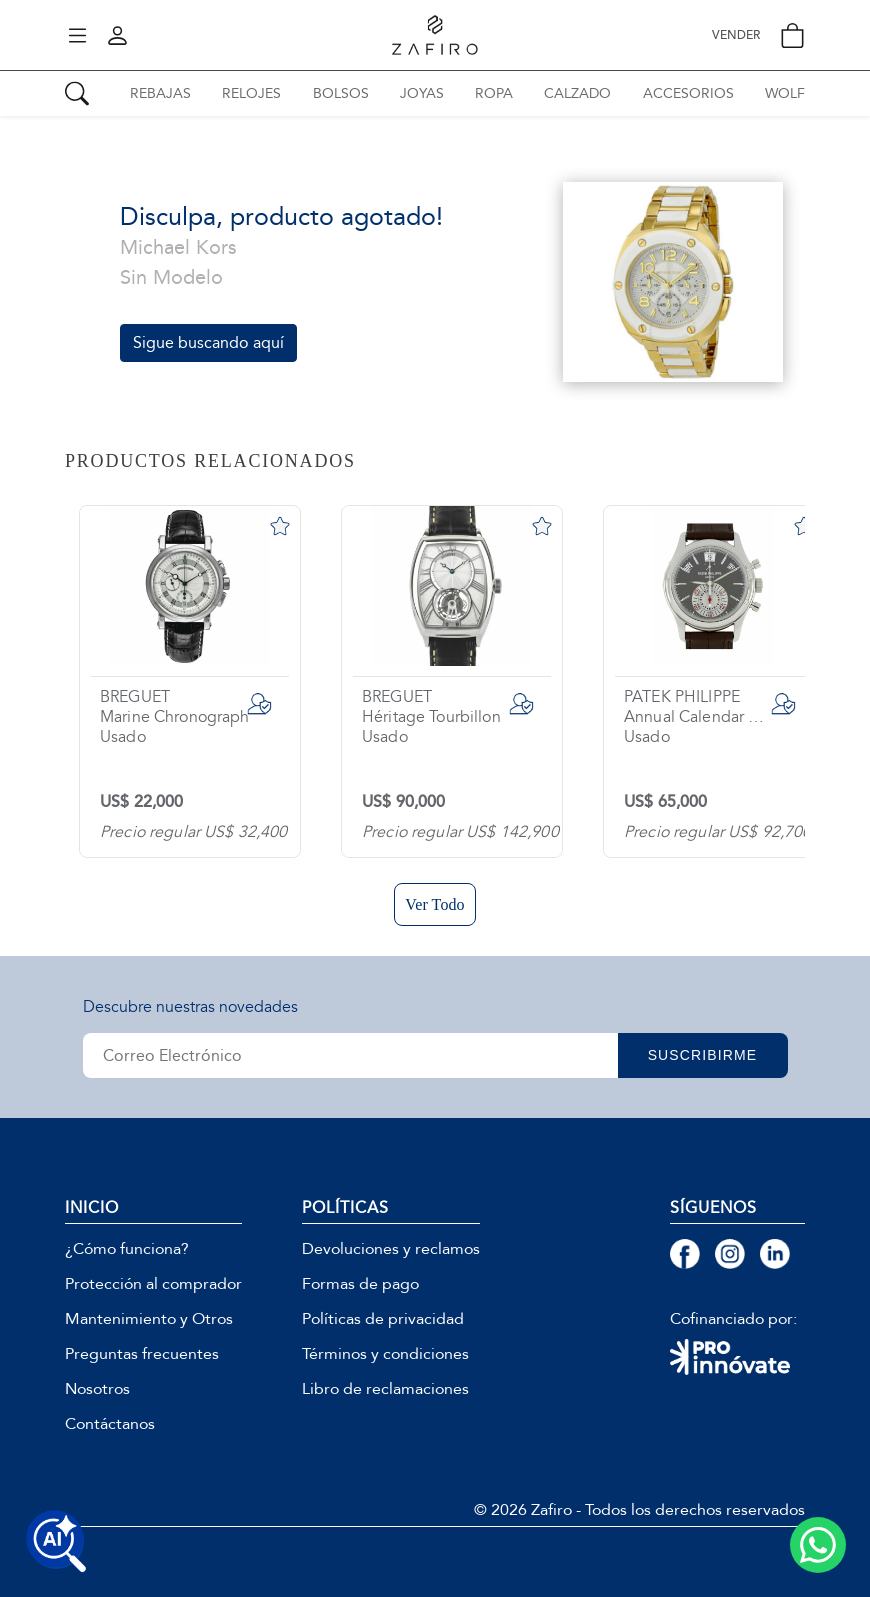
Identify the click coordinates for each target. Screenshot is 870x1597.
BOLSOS (341, 93)
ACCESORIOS (688, 93)
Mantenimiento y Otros (149, 1319)
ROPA (494, 93)
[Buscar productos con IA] (56, 1541)
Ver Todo (434, 904)
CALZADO (577, 93)
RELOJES (251, 93)
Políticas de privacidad (383, 1319)
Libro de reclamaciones (385, 1389)
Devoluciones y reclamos (391, 1249)
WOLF (785, 93)
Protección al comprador (153, 1284)
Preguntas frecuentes (142, 1354)
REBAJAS (160, 93)
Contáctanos (110, 1424)
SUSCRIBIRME (703, 1055)
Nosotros (97, 1389)
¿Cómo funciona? (127, 1249)
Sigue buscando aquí (208, 342)
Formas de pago (360, 1284)
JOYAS (422, 93)
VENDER (736, 35)
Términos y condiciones (385, 1354)
